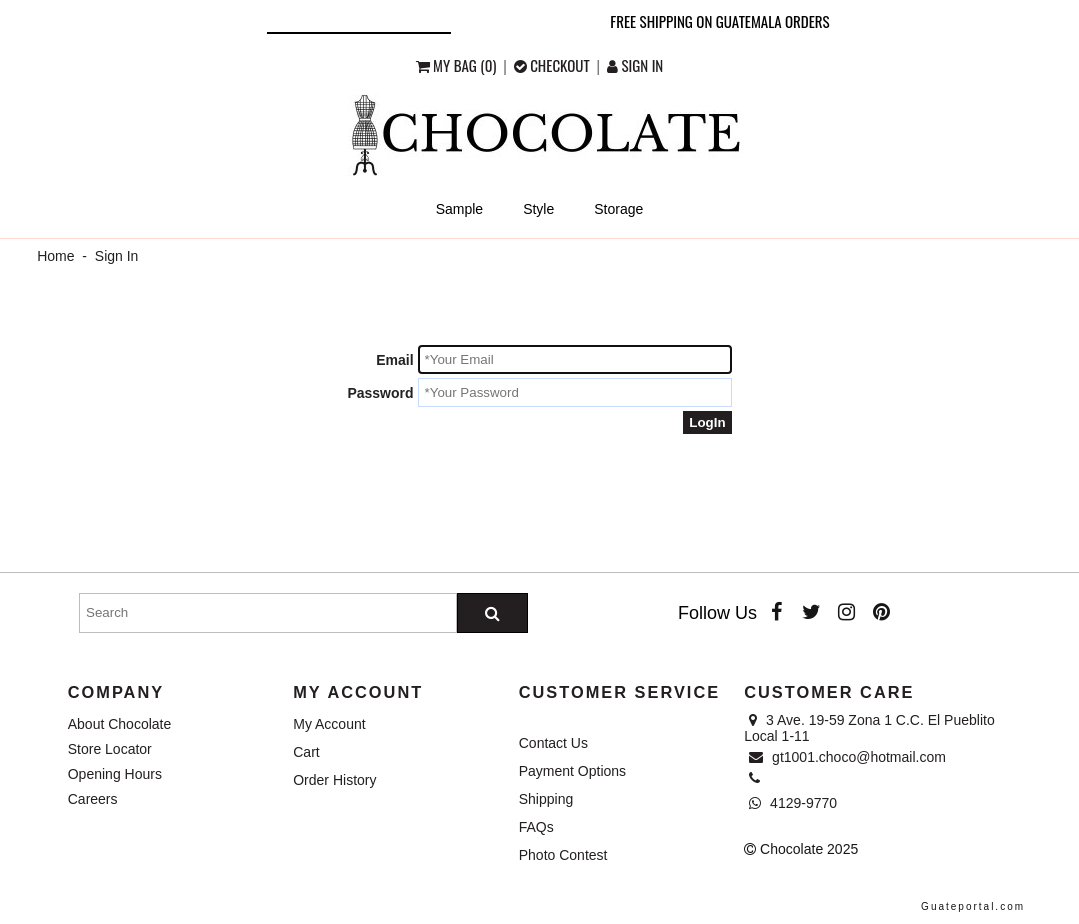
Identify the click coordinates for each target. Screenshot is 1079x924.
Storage (618, 209)
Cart (306, 752)
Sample (459, 209)
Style (538, 209)
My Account (329, 724)
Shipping (546, 799)
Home (55, 256)
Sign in (635, 65)
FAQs (536, 827)
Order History (334, 780)
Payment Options (572, 771)
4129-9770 (793, 803)
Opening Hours (115, 774)
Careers (93, 799)
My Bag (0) (458, 65)
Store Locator (110, 749)
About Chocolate (120, 724)
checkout (553, 65)
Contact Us (553, 743)
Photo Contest (563, 855)
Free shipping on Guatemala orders (719, 21)
